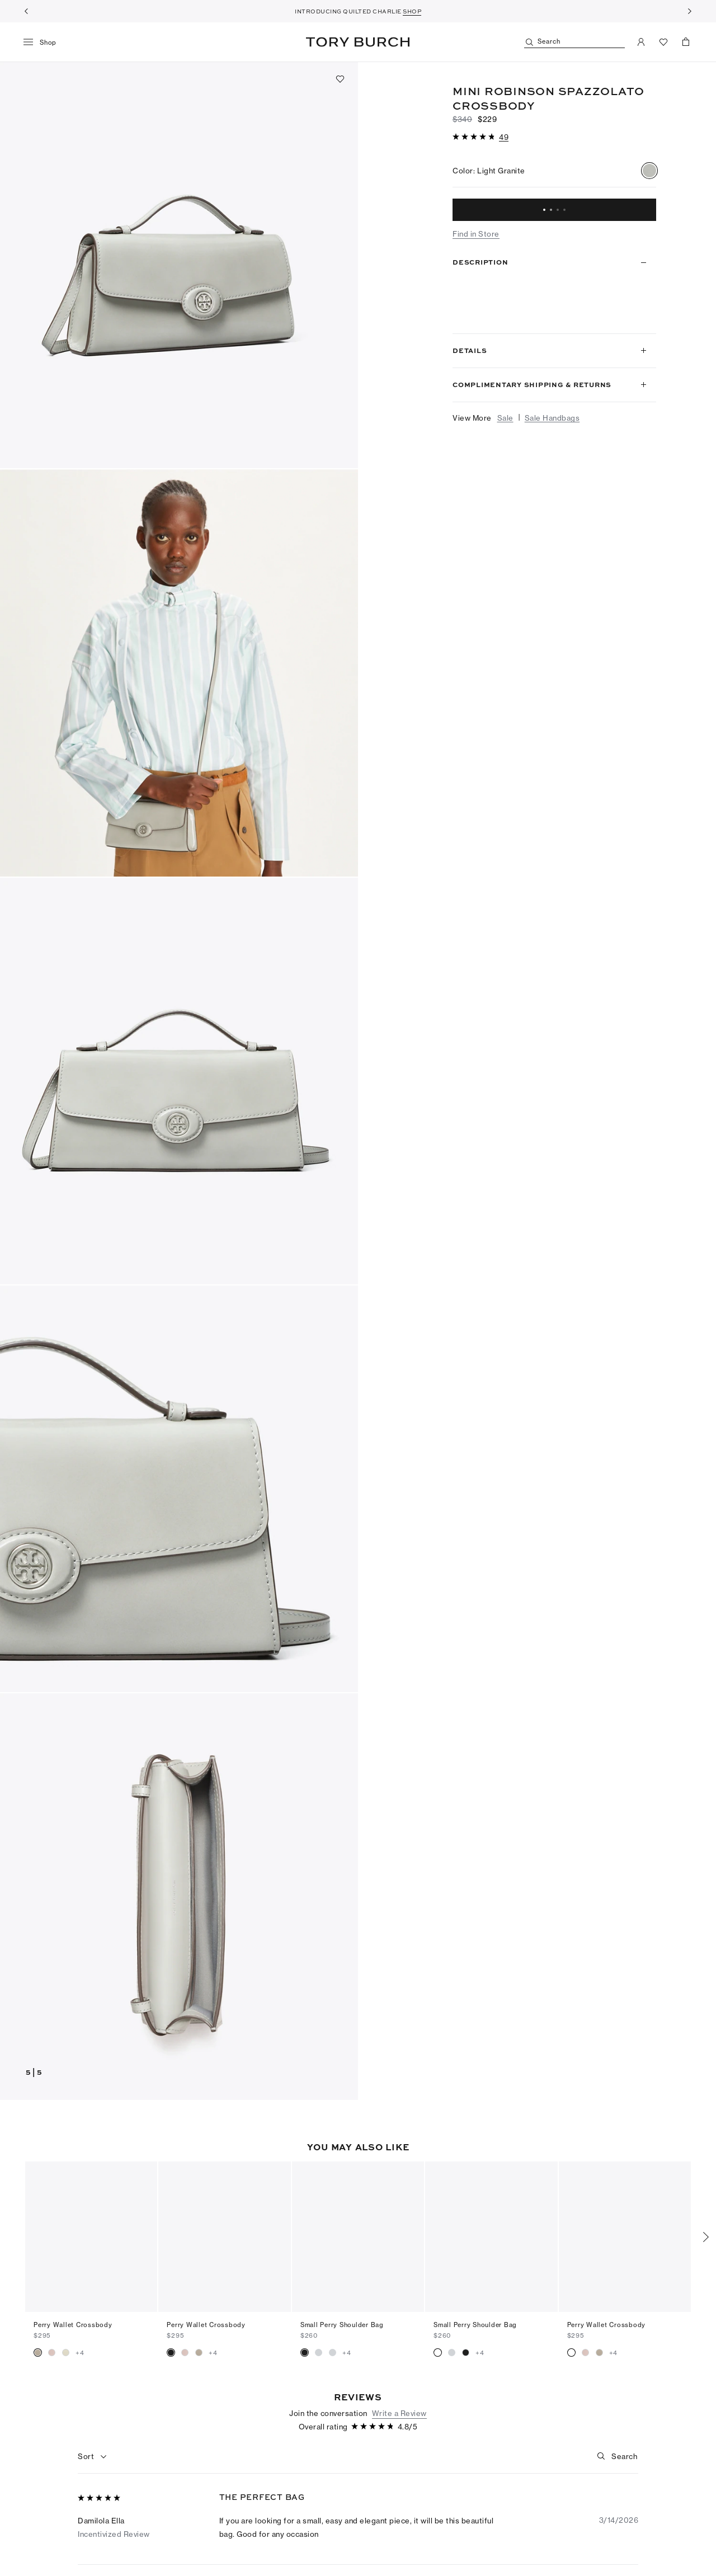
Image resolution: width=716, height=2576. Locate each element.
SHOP (412, 11)
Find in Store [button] (476, 233)
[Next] (690, 11)
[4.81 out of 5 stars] (475, 137)
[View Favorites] (663, 42)
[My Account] (641, 42)
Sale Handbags (552, 417)
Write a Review (399, 2394)
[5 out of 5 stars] (100, 2480)
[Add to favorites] (340, 79)
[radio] (649, 170)
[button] (179, 265)
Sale (505, 417)
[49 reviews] (503, 137)
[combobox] (92, 2438)
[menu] (43, 42)
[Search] (574, 42)
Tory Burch (357, 42)
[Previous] (26, 11)
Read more (621, 313)
